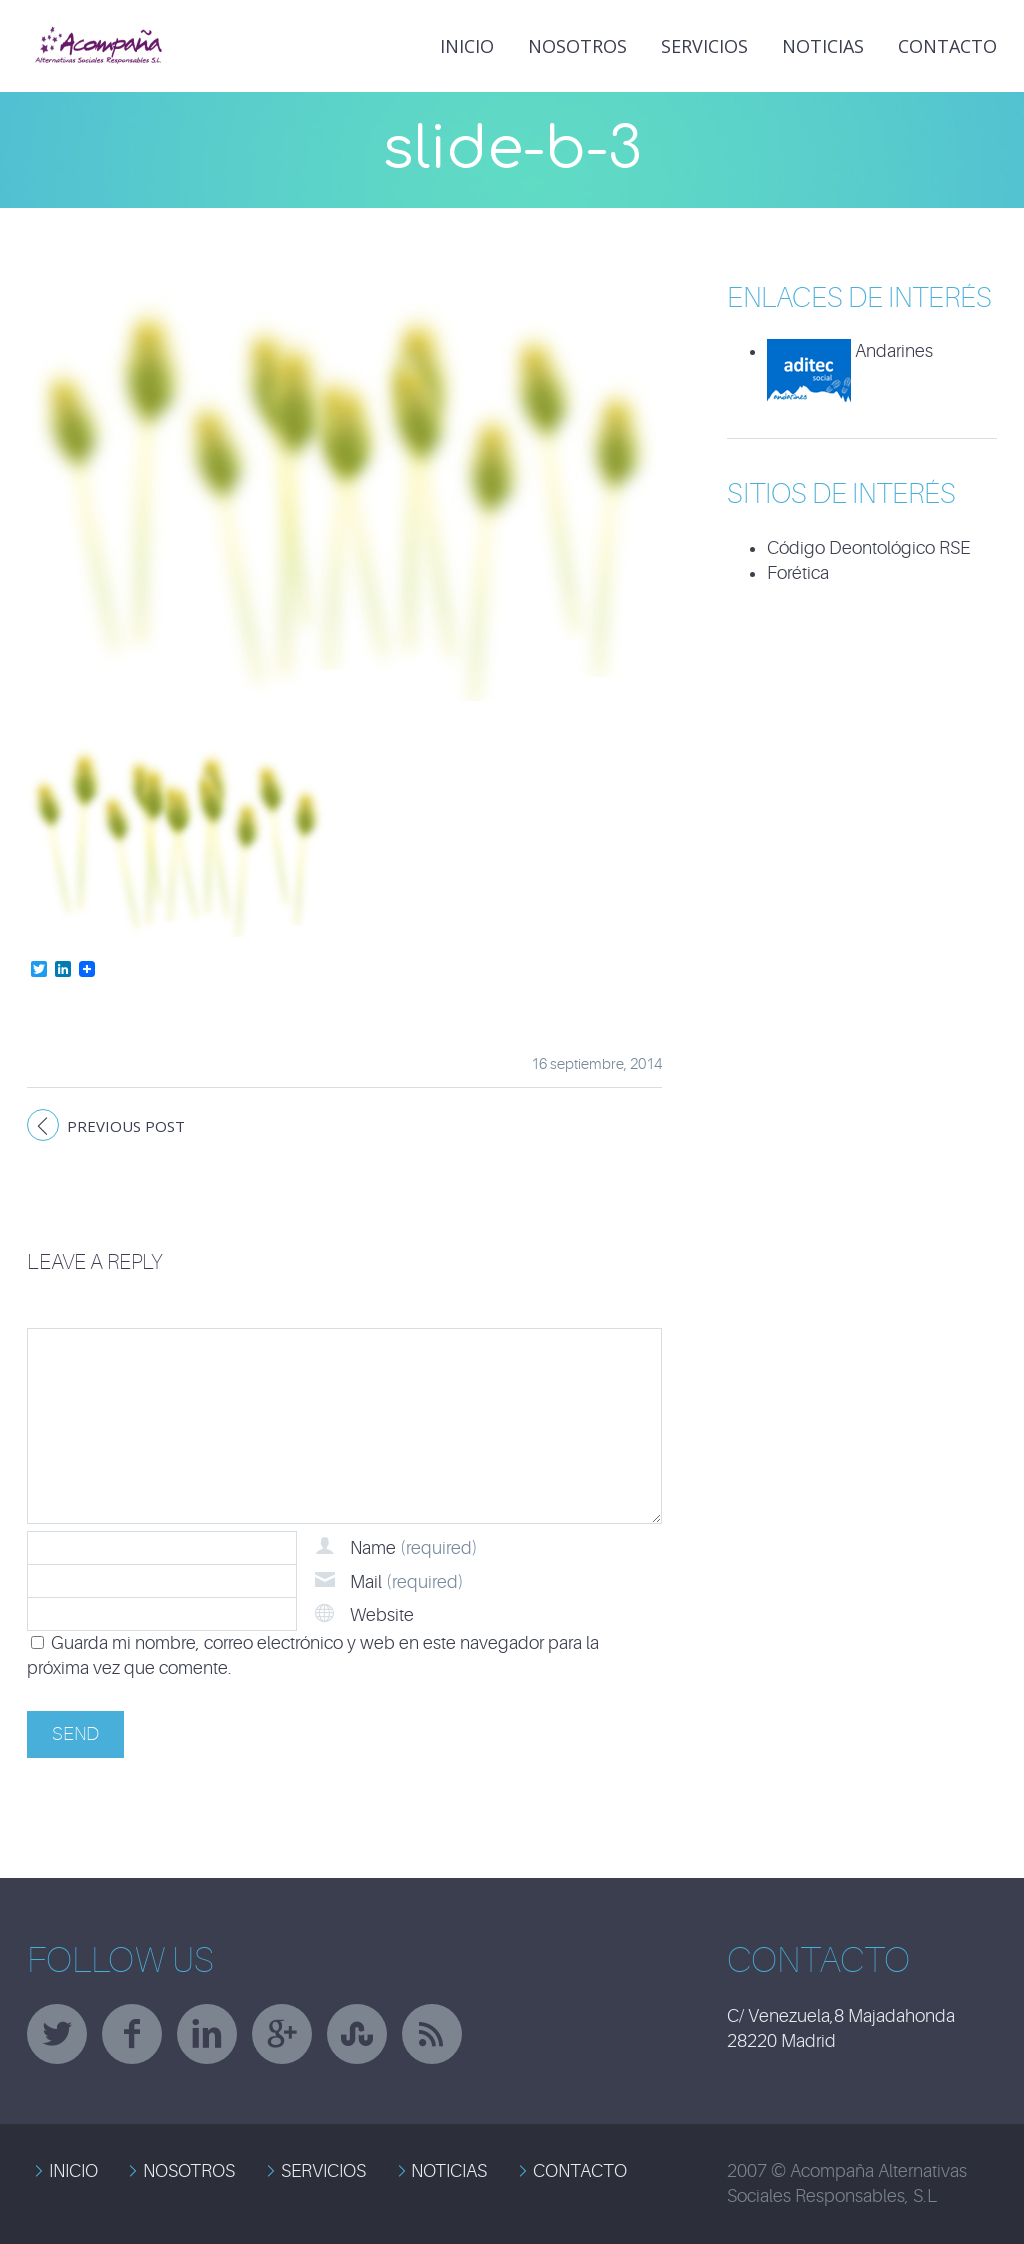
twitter (57, 2034)
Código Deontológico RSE (868, 548)
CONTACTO (580, 2171)
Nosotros (577, 46)
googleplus (282, 2034)
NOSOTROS (189, 2171)
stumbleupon (357, 2034)
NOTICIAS (823, 46)
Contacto (947, 46)
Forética (798, 573)
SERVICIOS (323, 2171)
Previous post (126, 1126)
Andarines (850, 351)
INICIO (467, 46)
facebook (132, 2034)
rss (432, 2034)
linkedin (207, 2034)
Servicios (704, 46)
